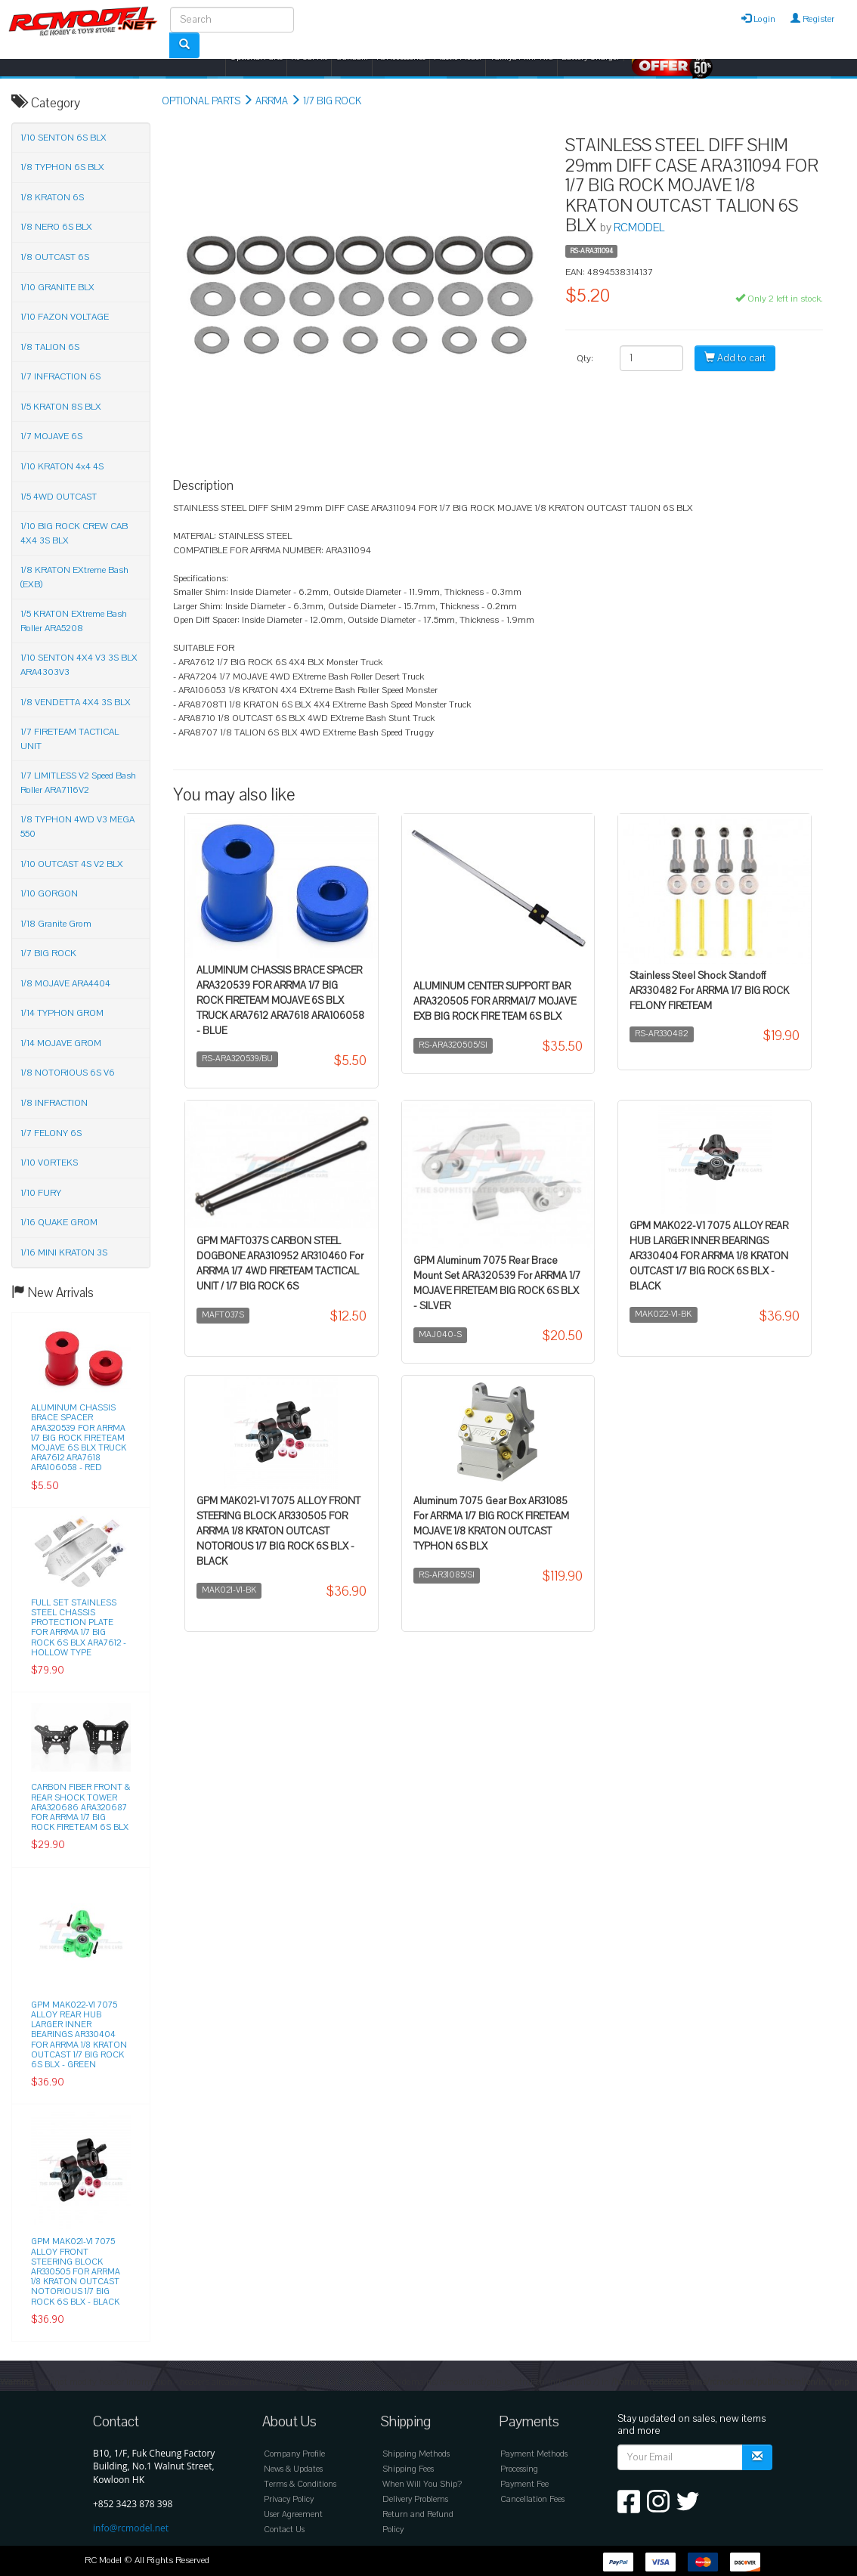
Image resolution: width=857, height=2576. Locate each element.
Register (812, 19)
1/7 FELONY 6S (51, 1133)
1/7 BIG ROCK (332, 101)
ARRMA (271, 101)
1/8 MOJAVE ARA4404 (65, 983)
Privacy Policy (289, 2499)
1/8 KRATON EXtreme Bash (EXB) (74, 577)
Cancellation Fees (532, 2499)
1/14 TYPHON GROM (62, 1013)
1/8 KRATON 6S (52, 197)
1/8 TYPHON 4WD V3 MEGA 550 (77, 826)
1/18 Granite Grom (55, 924)
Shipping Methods (416, 2454)
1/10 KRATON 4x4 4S (62, 466)
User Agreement (293, 2514)
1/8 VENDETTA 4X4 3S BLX (75, 702)
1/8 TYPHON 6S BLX (62, 167)
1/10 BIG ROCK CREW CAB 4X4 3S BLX (74, 533)
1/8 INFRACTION (54, 1103)
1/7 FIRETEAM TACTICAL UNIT (69, 739)
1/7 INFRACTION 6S (60, 376)
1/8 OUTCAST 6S (54, 257)
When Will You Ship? (422, 2484)
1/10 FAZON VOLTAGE (64, 317)
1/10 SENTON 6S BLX (63, 138)
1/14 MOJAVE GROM (60, 1043)
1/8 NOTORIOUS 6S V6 (67, 1073)
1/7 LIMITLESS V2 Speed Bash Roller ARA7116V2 (78, 782)
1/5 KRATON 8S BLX (60, 407)
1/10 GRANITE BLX (57, 287)
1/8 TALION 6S (49, 347)
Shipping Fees (408, 2469)
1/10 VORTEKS (49, 1162)
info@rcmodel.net (131, 2528)
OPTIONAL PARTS (201, 101)
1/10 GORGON (49, 893)
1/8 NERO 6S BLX (56, 227)
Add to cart (735, 358)
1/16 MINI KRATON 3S (63, 1252)
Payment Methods (534, 2454)
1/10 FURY (40, 1193)
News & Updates (293, 2469)
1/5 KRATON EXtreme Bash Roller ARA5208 (73, 621)
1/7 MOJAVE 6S (51, 436)
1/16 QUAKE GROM (58, 1222)
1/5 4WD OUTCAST (58, 497)
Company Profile (294, 2454)
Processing (519, 2469)
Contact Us (284, 2529)
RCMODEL (639, 227)
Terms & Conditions (300, 2484)
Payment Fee (524, 2484)
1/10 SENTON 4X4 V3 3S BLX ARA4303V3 (79, 665)
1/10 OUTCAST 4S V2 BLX (71, 864)
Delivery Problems (415, 2499)
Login (758, 19)
